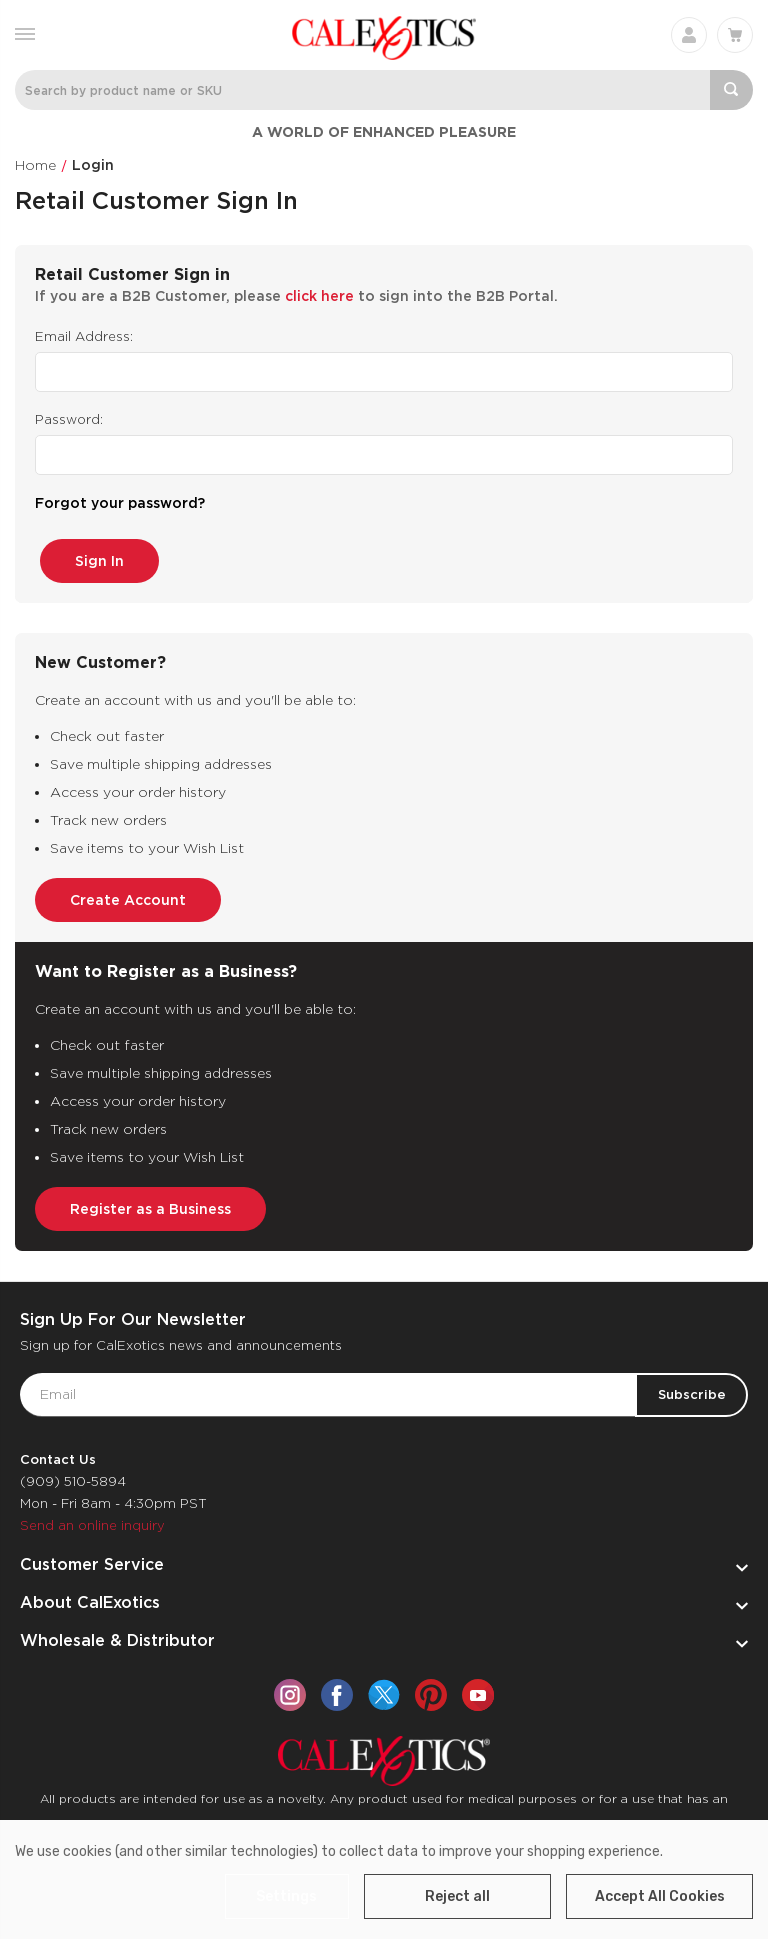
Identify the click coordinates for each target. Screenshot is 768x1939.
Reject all (457, 1896)
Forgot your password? (120, 503)
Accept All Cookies (660, 1896)
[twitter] (384, 1688)
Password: (69, 419)
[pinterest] (431, 1688)
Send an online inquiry (92, 1518)
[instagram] (290, 1688)
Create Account (128, 893)
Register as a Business (150, 1202)
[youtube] (478, 1688)
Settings (290, 1896)
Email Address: (84, 336)
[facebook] (337, 1688)
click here (319, 296)
